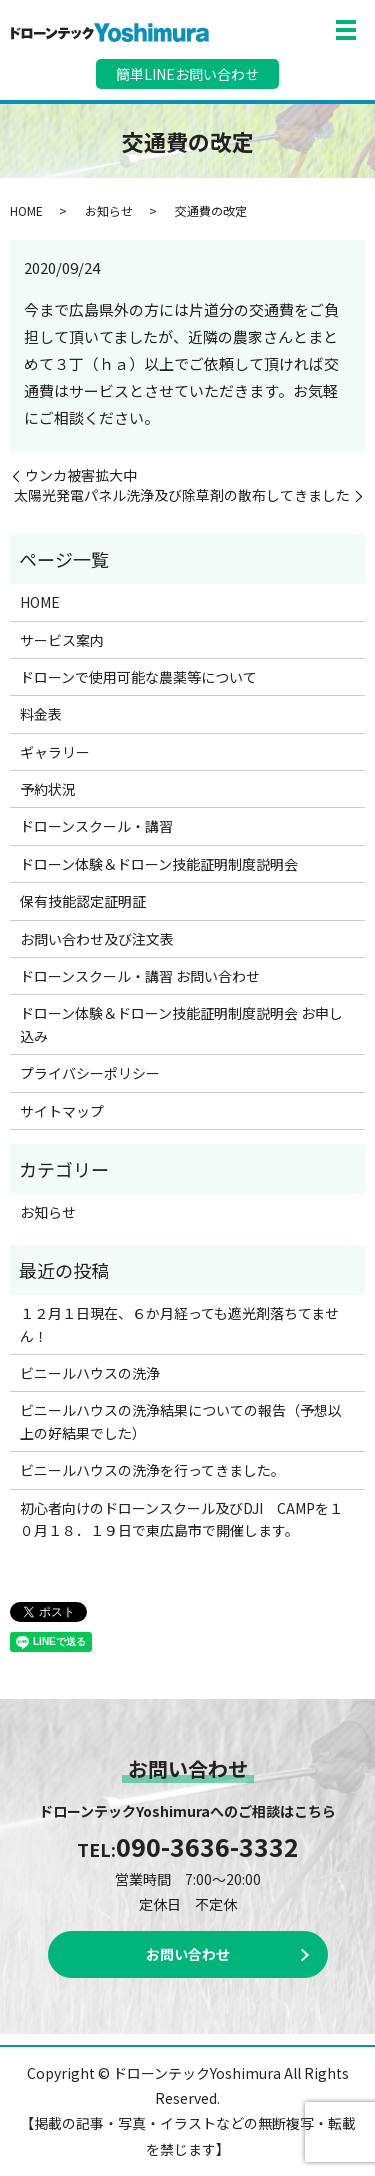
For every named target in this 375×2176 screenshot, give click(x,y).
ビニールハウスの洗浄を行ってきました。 (152, 1470)
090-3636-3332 (207, 1846)
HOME (26, 210)
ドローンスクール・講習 (96, 826)
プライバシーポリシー (90, 1073)
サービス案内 (62, 640)
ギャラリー (55, 752)
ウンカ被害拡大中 (81, 475)
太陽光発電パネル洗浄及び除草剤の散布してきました (182, 495)
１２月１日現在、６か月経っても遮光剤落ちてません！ (179, 1324)
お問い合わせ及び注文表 (97, 939)
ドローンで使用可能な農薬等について (138, 677)
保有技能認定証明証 (83, 901)
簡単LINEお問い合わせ (187, 74)
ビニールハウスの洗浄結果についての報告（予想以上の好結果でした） (181, 1421)
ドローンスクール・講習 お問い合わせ (140, 976)
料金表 (41, 714)
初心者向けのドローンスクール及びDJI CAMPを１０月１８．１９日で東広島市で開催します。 (181, 1519)
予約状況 (48, 789)
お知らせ (109, 210)
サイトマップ (62, 1111)
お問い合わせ (188, 1954)
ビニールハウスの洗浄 (90, 1373)
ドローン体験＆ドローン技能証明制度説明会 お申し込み (181, 1024)
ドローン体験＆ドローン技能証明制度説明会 (159, 864)
